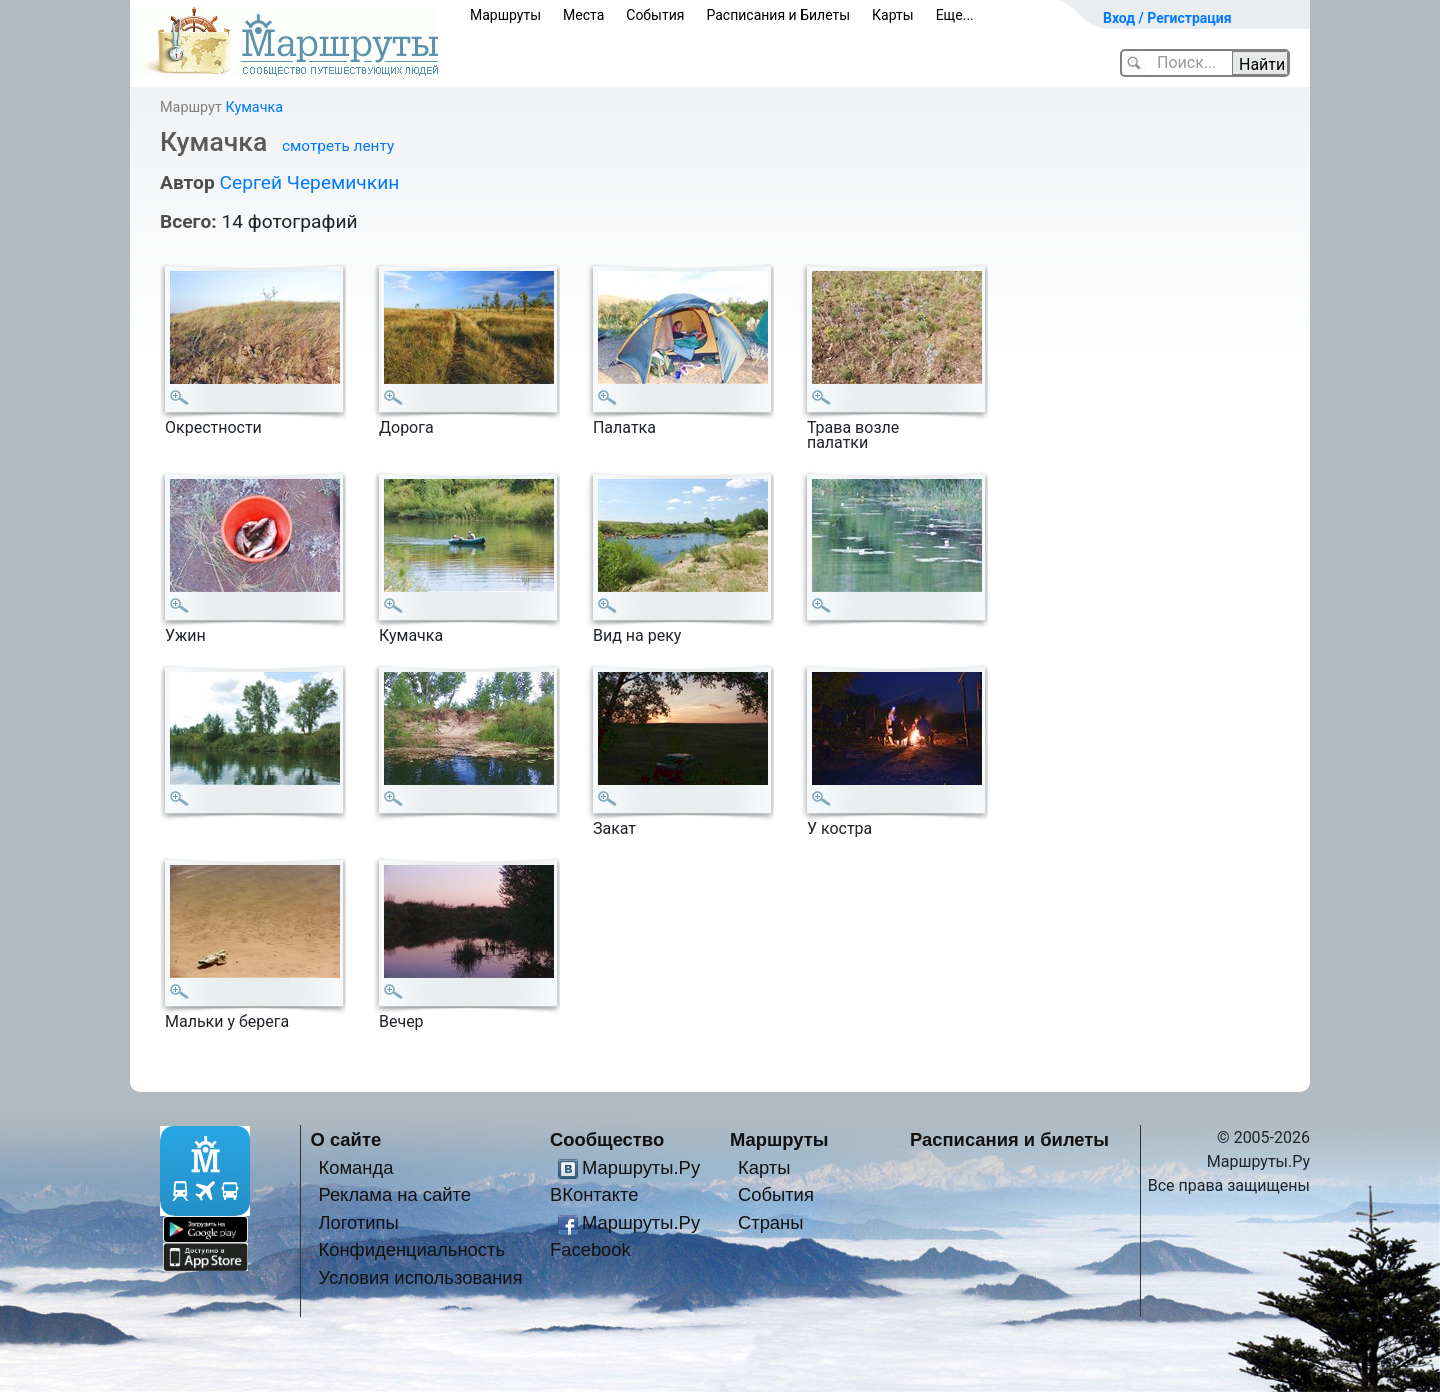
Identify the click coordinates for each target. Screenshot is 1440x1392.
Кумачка (254, 107)
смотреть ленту (338, 146)
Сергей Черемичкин (309, 182)
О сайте (346, 1139)
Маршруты (505, 15)
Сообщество (607, 1139)
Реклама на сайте (394, 1194)
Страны (771, 1222)
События (655, 15)
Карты (893, 15)
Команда (355, 1167)
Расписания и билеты (1009, 1139)
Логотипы (358, 1222)
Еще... (955, 15)
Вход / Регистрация (1167, 18)
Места (583, 15)
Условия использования (420, 1277)
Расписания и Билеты (778, 15)
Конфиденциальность (411, 1249)
